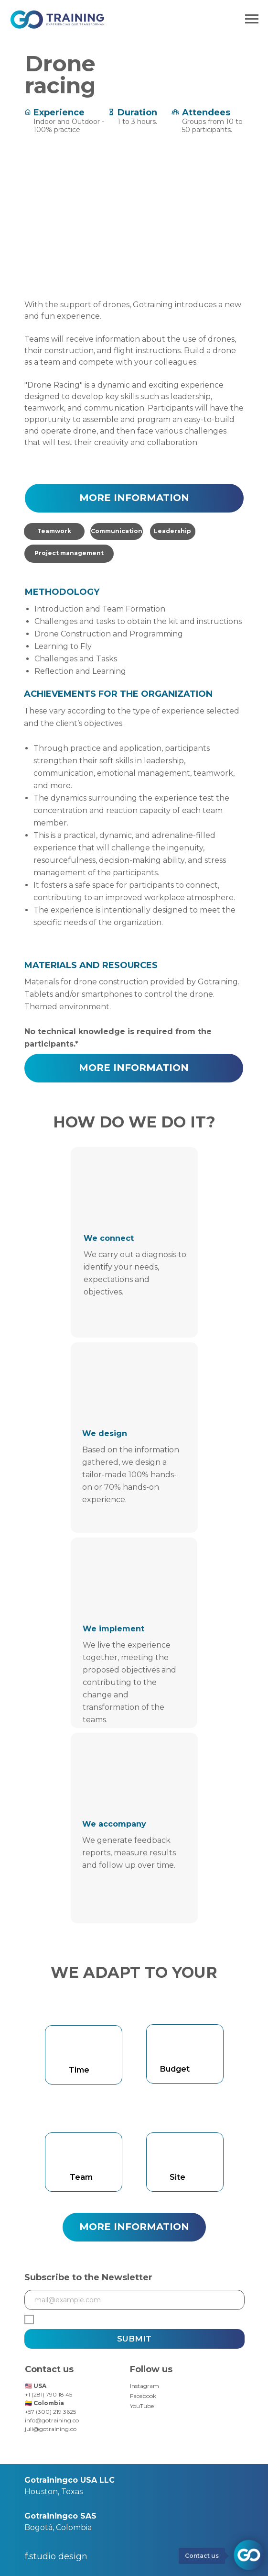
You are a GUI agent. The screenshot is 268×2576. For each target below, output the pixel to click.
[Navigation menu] (251, 19)
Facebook (143, 2395)
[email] (134, 2300)
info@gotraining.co (52, 2420)
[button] (134, 498)
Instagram (144, 2385)
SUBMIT (134, 2338)
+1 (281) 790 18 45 (48, 2394)
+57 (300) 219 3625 (50, 2411)
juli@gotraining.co (50, 2428)
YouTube (142, 2405)
